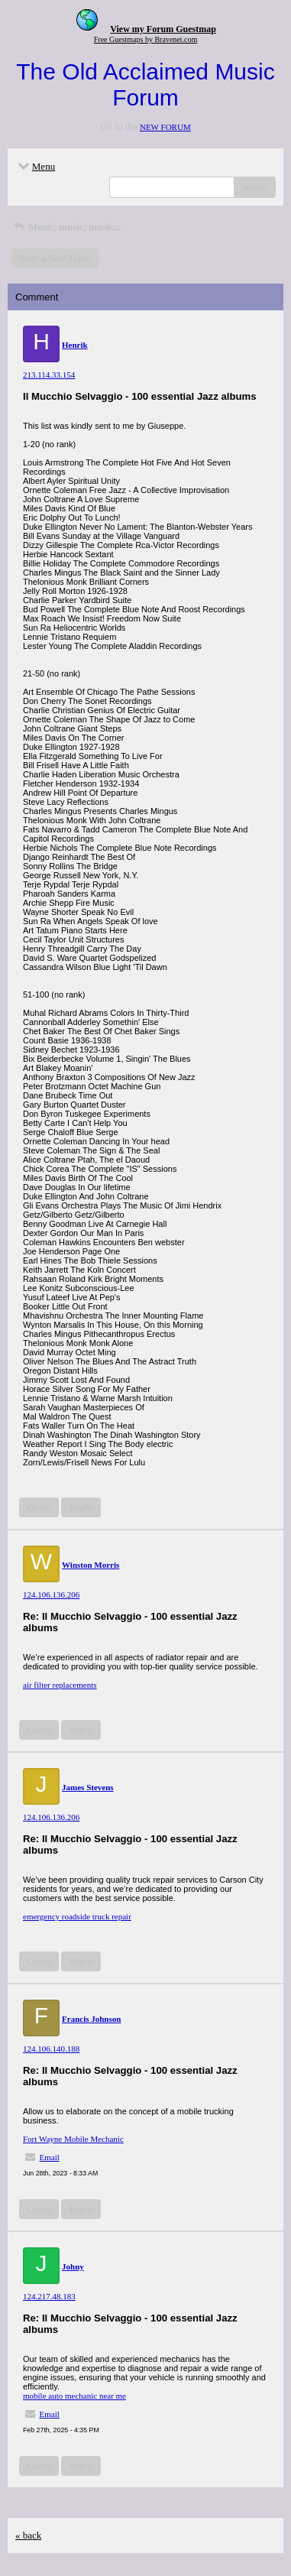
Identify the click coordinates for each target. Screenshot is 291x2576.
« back (28, 2535)
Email (50, 2157)
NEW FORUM (165, 126)
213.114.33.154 (49, 374)
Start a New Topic (55, 258)
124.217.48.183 (49, 2296)
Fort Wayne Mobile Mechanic (73, 2138)
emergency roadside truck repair (77, 1916)
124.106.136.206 (51, 1594)
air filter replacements (60, 1684)
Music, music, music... (66, 226)
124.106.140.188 (51, 2048)
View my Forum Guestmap (163, 29)
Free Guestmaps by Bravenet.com (146, 39)
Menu (35, 166)
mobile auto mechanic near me (74, 2395)
